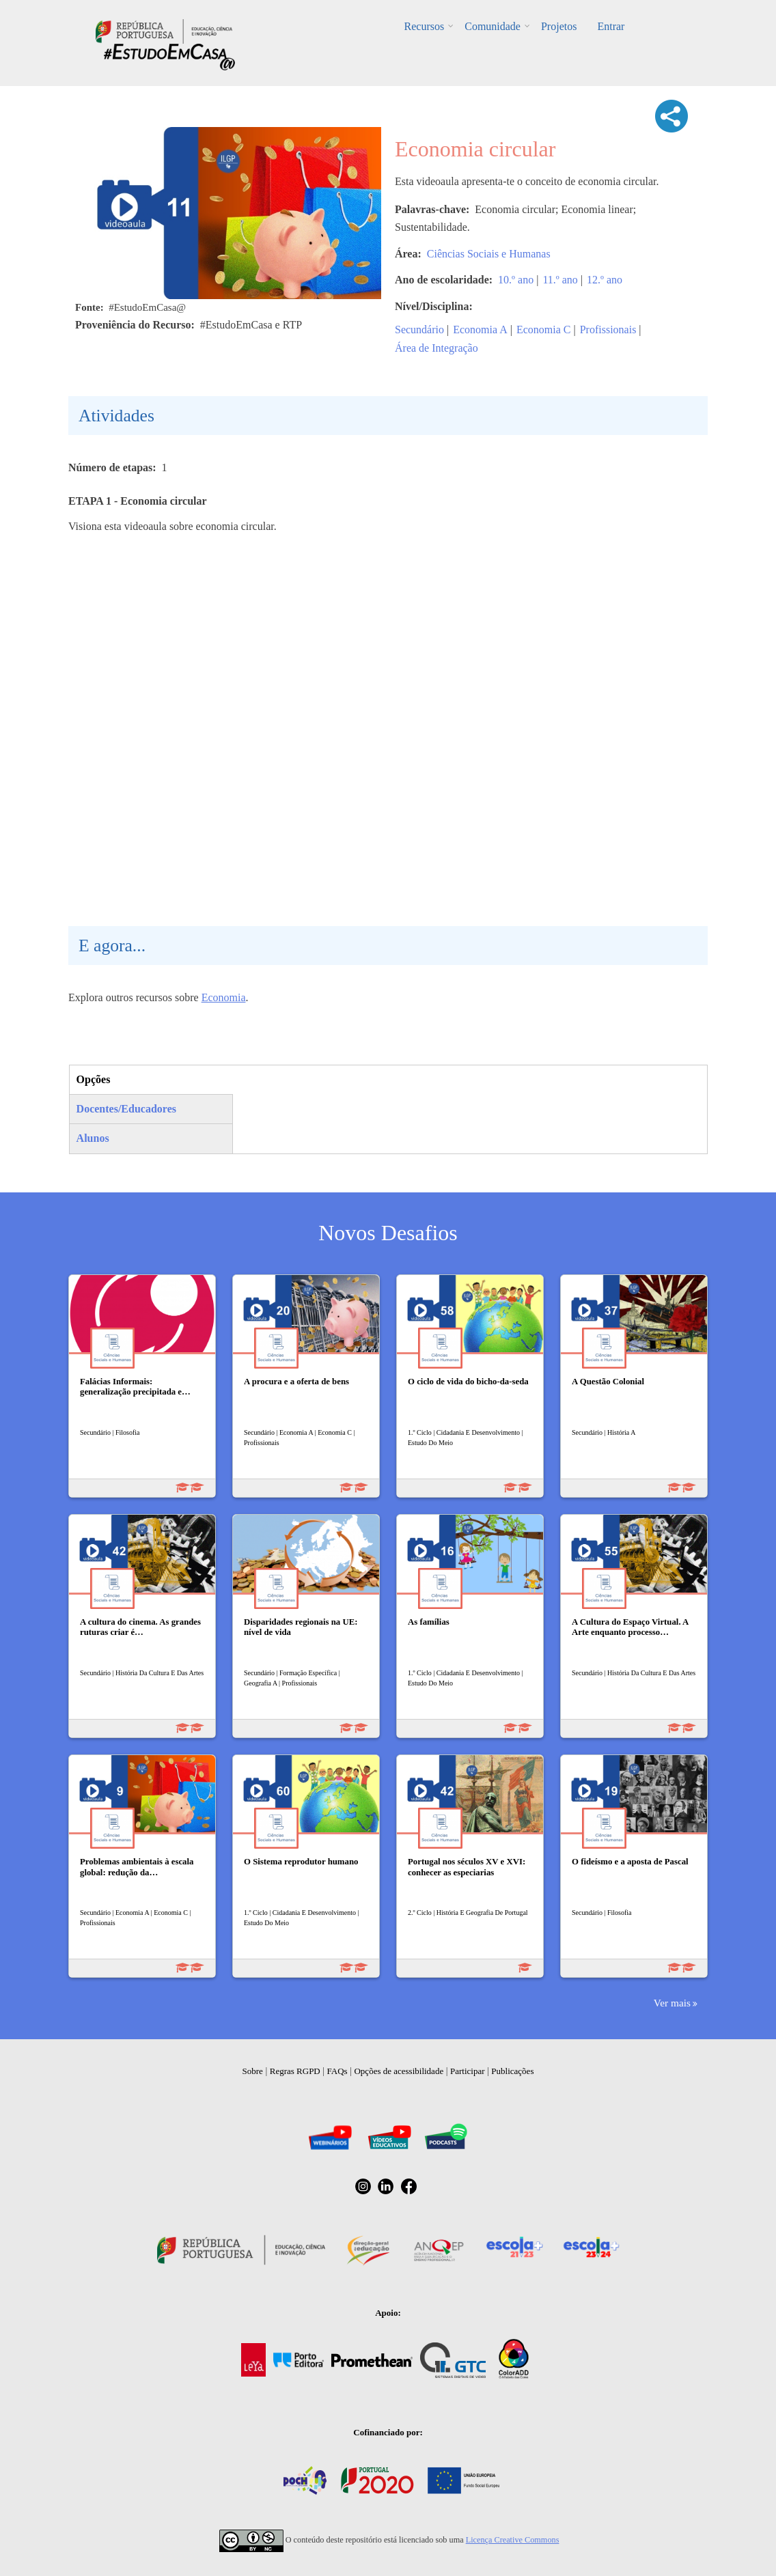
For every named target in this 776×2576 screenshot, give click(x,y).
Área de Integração (436, 348)
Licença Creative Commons (512, 2540)
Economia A (480, 329)
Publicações (512, 2071)
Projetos (559, 26)
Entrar (610, 26)
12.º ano (604, 279)
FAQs (337, 2071)
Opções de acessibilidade (398, 2071)
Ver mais (672, 2002)
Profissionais (608, 329)
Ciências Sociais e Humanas (489, 254)
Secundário (419, 329)
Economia (224, 997)
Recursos (424, 26)
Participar (467, 2071)
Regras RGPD (295, 2071)
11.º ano (559, 279)
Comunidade (493, 26)
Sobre (252, 2071)
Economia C (543, 329)
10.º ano (516, 279)
